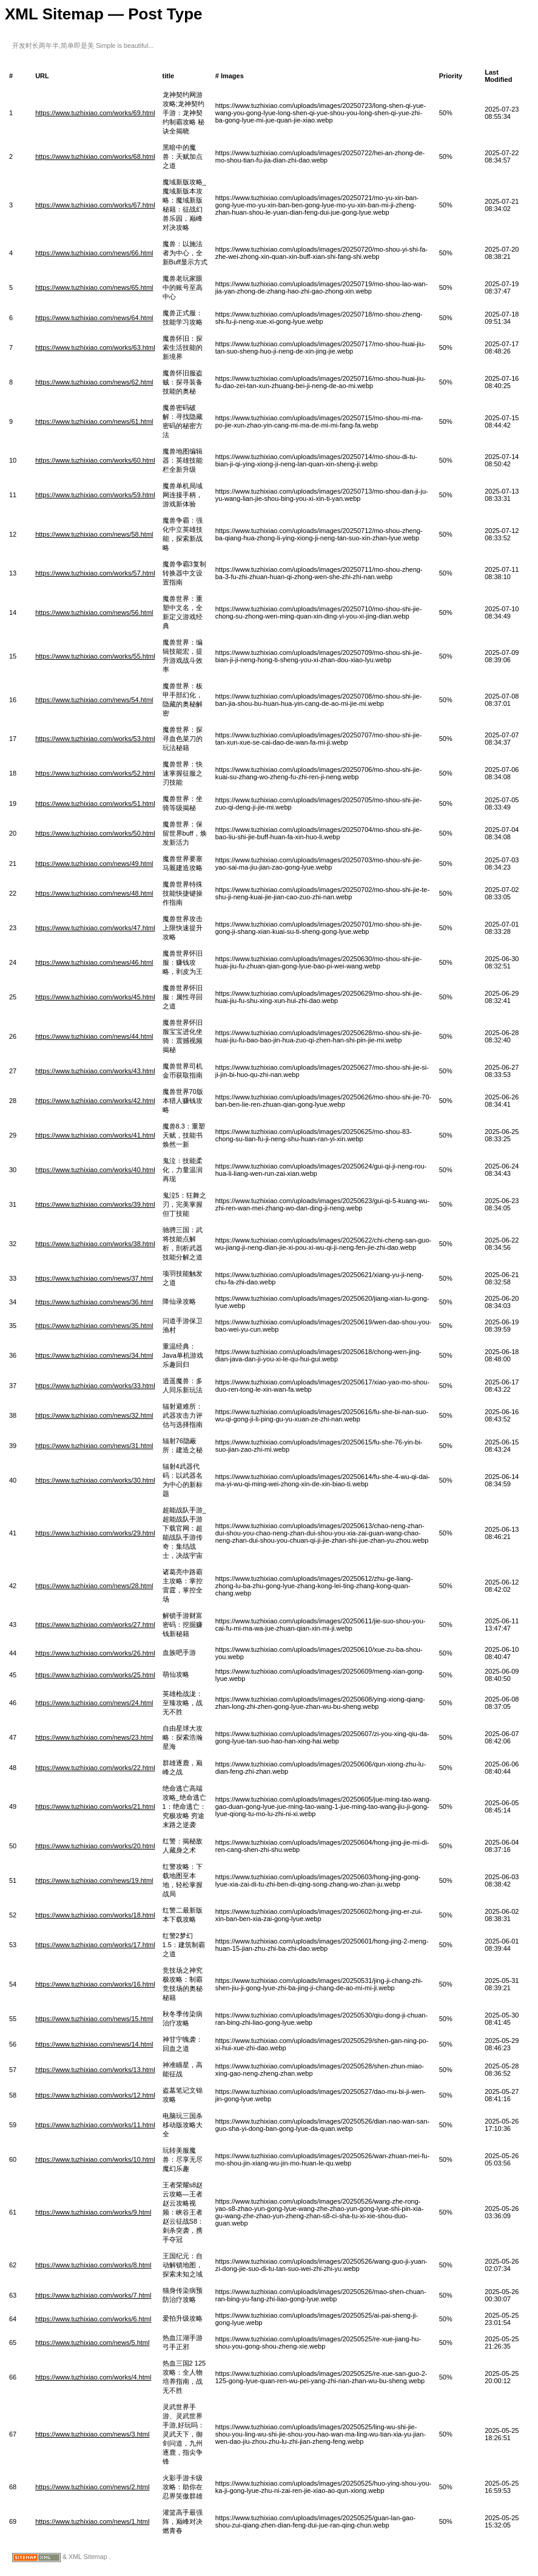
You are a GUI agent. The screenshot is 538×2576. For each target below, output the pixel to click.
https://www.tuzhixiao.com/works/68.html (95, 156)
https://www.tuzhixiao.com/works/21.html (95, 1806)
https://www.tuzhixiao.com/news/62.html (94, 382)
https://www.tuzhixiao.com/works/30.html (95, 1480)
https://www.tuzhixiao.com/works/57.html (95, 573)
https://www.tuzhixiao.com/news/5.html (92, 2342)
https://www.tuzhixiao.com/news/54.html (94, 699)
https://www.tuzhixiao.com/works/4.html (93, 2377)
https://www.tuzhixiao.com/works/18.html (95, 1915)
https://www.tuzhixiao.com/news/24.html (94, 1702)
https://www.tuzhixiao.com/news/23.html (94, 1737)
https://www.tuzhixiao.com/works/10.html (95, 2159)
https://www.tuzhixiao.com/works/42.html (95, 1100)
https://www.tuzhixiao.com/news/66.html (94, 253)
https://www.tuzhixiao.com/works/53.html (95, 738)
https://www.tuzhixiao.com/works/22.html (95, 1767)
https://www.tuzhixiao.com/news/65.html (94, 287)
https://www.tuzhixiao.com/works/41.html (95, 1135)
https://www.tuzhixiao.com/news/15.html (94, 2018)
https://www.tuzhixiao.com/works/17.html (95, 1944)
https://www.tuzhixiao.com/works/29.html (95, 1533)
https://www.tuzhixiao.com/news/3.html (92, 2434)
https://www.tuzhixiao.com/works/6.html (93, 2319)
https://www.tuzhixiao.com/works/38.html (95, 1243)
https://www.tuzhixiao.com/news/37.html (94, 1278)
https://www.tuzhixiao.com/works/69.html (95, 112)
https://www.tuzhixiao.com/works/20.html (95, 1846)
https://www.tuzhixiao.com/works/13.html (95, 2069)
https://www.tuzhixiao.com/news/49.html (94, 863)
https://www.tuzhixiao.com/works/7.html (93, 2295)
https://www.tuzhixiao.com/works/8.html (93, 2265)
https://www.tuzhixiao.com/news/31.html (94, 1445)
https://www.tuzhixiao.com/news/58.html (94, 534)
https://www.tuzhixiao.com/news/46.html (94, 962)
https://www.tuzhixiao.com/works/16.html (95, 1984)
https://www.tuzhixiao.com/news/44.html (94, 1036)
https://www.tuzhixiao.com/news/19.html (94, 1880)
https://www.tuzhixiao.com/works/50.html (95, 833)
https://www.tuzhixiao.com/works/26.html (95, 1653)
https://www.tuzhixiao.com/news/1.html (92, 2521)
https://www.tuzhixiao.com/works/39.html (95, 1204)
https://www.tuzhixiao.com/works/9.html (93, 2212)
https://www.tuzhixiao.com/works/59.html (95, 494)
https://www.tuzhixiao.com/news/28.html (94, 1585)
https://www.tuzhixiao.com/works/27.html (95, 1624)
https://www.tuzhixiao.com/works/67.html (95, 205)
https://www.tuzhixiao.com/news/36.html (94, 1302)
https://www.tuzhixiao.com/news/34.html (94, 1355)
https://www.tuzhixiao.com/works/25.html (95, 1675)
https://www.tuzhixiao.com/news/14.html (94, 2044)
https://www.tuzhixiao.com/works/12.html (95, 2095)
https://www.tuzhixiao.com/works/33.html (95, 1385)
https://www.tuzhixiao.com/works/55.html (95, 656)
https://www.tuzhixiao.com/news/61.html (94, 421)
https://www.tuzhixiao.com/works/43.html (95, 1071)
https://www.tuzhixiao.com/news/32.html (94, 1415)
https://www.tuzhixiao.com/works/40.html (95, 1169)
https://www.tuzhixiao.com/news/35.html (94, 1325)
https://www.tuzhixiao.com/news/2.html (92, 2486)
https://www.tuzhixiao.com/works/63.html (95, 347)
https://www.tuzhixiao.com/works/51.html (95, 803)
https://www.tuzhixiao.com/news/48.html (94, 893)
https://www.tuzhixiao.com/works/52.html (95, 773)
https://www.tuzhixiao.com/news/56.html (94, 612)
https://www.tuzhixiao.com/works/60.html (95, 460)
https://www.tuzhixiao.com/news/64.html (94, 317)
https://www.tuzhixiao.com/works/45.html (95, 997)
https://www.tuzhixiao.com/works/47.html (95, 927)
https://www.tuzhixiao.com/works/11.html (95, 2124)
